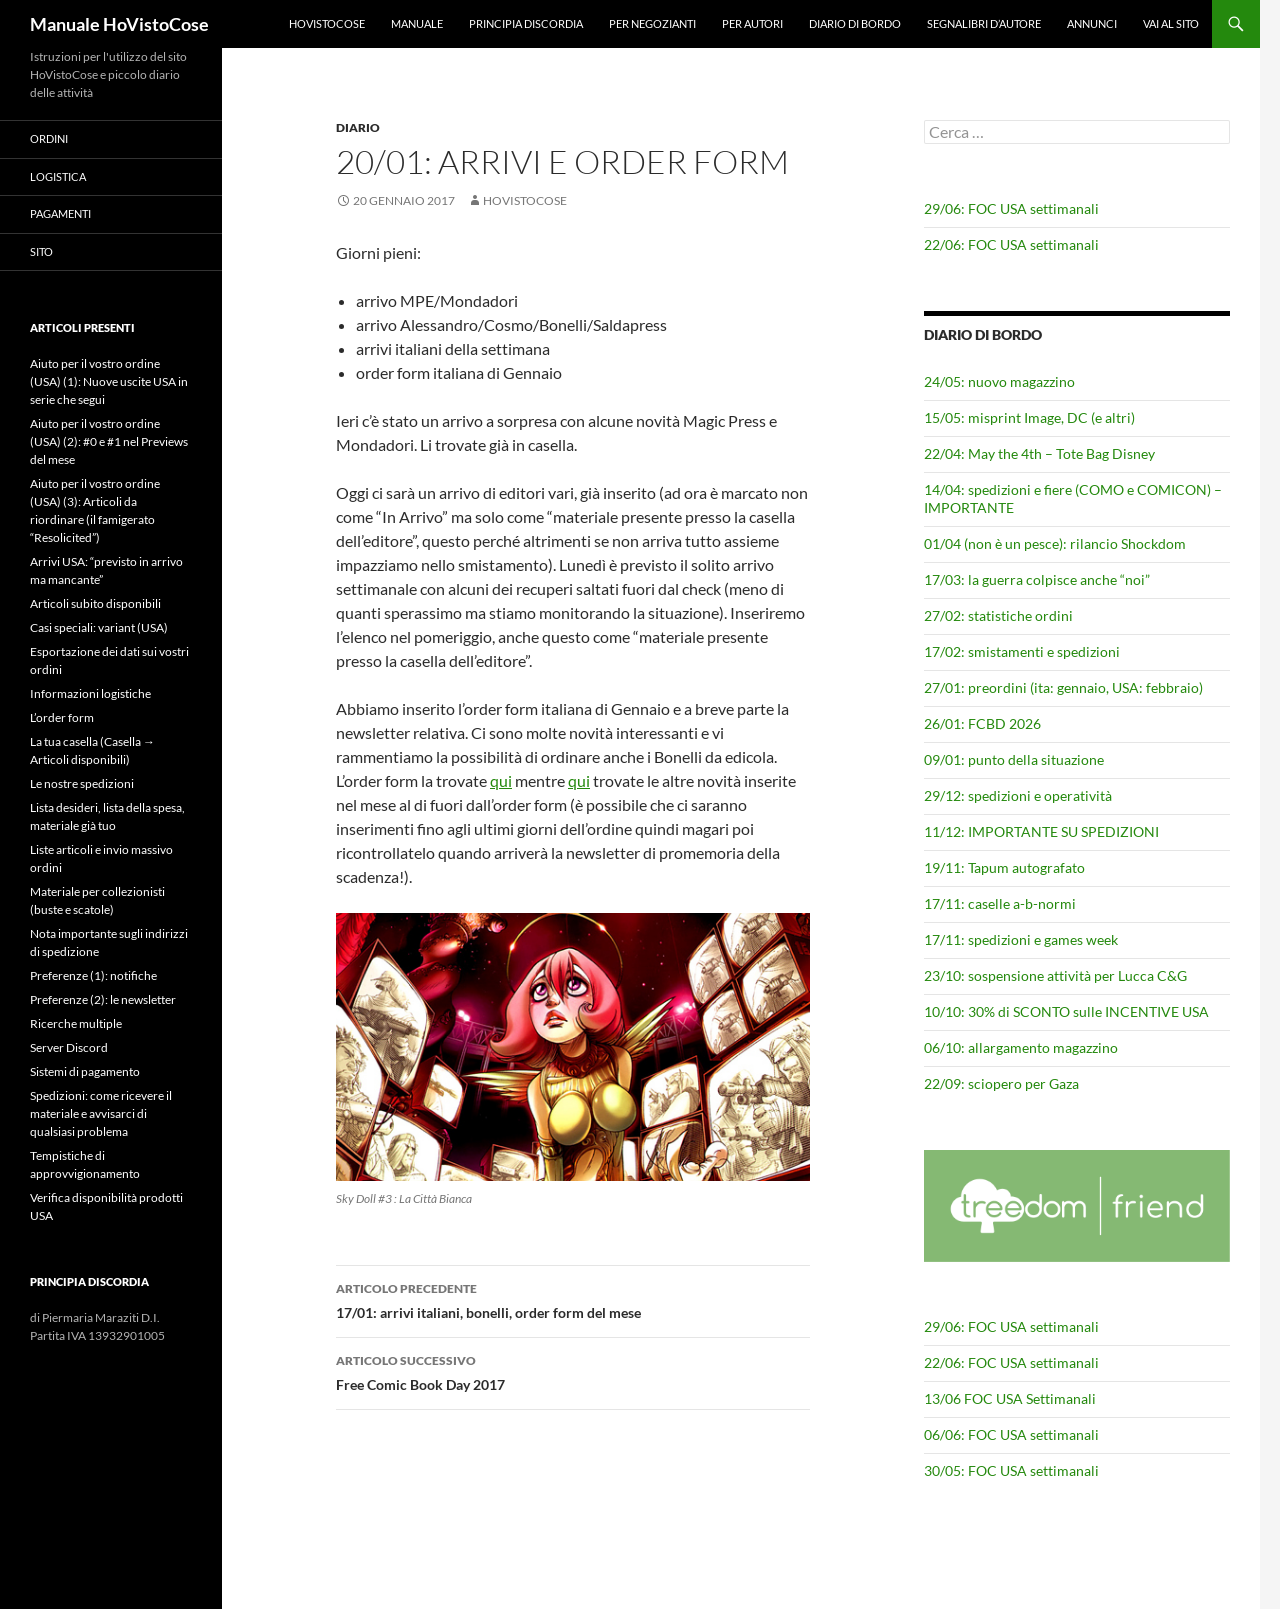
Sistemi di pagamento (85, 1071)
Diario (358, 127)
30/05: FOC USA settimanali (1011, 1470)
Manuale (417, 23)
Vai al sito (1171, 23)
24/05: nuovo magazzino (999, 381)
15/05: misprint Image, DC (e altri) (1029, 417)
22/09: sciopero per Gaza (1001, 1083)
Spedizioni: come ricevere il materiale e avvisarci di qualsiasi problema (101, 1113)
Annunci (1092, 23)
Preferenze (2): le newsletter (103, 999)
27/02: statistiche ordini (998, 615)
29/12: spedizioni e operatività (1018, 795)
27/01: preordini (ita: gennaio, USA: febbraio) (1063, 687)
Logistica (58, 176)
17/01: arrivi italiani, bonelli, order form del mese (573, 1299)
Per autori (752, 23)
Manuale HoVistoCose (119, 24)
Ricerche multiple (76, 1023)
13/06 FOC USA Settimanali (1010, 1398)
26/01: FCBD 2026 (982, 723)
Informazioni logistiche (90, 693)
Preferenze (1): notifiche (93, 975)
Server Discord (69, 1047)
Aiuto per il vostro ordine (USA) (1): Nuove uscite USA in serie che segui (109, 381)
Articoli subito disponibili (95, 603)
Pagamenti (60, 213)
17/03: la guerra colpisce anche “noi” (1037, 579)
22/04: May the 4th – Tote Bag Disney (1039, 453)
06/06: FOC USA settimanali (1011, 1434)
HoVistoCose (327, 23)
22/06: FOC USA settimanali (1011, 244)
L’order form (62, 717)
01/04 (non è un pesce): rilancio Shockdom (1055, 543)
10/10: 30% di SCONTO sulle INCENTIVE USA (1066, 1011)
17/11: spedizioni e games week (1021, 939)
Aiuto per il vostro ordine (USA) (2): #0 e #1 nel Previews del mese (109, 441)
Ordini (49, 138)
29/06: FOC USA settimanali (1011, 208)
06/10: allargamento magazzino (1021, 1047)
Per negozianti (652, 23)
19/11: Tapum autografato (1004, 867)
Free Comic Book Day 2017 (573, 1371)
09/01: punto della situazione (1014, 759)
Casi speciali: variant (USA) (99, 627)
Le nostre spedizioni (82, 783)
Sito (41, 251)
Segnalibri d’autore (984, 23)
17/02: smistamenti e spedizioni (1022, 651)
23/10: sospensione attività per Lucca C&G (1055, 975)
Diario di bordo (855, 23)
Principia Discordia (526, 23)
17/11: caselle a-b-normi (1000, 903)
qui (501, 780)
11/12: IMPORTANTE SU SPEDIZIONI (1041, 831)
